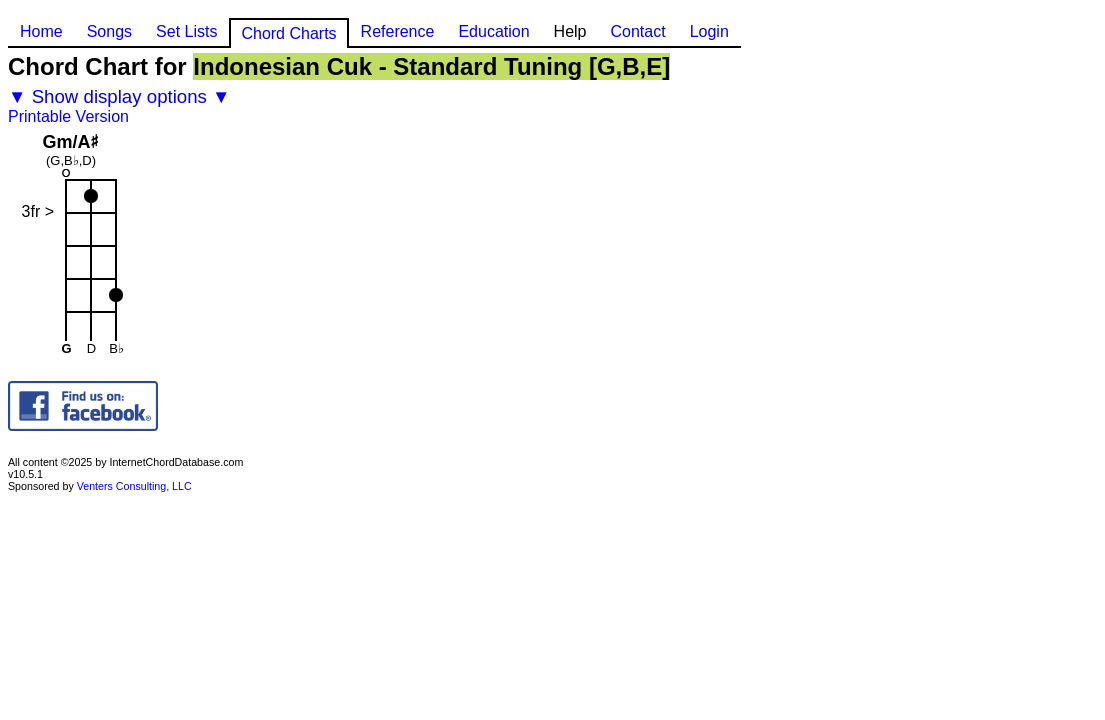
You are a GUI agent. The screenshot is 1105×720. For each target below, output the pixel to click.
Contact (637, 31)
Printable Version (68, 116)
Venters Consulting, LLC (134, 486)
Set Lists (186, 31)
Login (709, 31)
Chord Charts (288, 33)
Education (493, 31)
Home (41, 31)
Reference (398, 31)
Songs (109, 31)
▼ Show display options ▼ (119, 96)
